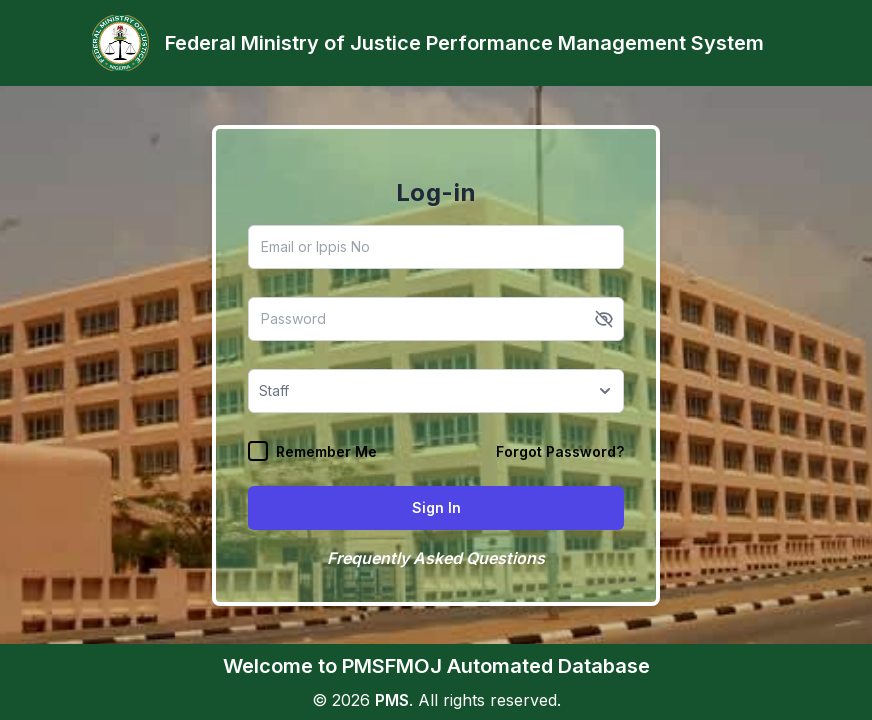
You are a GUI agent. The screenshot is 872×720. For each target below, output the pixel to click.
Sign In (436, 507)
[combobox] (261, 390)
